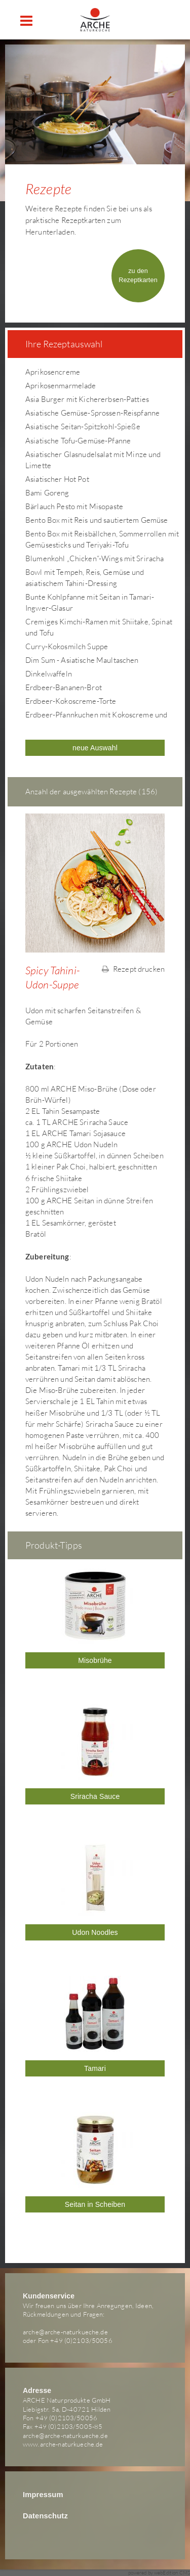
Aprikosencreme (52, 372)
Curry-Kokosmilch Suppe (66, 646)
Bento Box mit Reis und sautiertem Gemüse (96, 520)
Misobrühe (95, 1660)
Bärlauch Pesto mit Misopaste (74, 506)
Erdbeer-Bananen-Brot (63, 687)
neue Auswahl (95, 748)
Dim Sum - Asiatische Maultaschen (81, 660)
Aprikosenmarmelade (60, 385)
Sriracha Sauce (95, 1796)
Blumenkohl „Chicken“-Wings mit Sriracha (94, 558)
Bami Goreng (47, 493)
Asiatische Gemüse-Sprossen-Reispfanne (92, 413)
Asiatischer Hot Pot (57, 479)
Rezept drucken (133, 969)
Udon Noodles (95, 1932)
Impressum (43, 2495)
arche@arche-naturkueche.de (65, 2332)
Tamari (95, 2068)
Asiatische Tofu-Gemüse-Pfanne (78, 440)
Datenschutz (45, 2516)
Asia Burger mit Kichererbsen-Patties (87, 399)
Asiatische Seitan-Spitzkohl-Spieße (82, 426)
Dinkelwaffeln (48, 674)
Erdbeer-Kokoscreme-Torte (70, 701)
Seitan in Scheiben (95, 2204)
